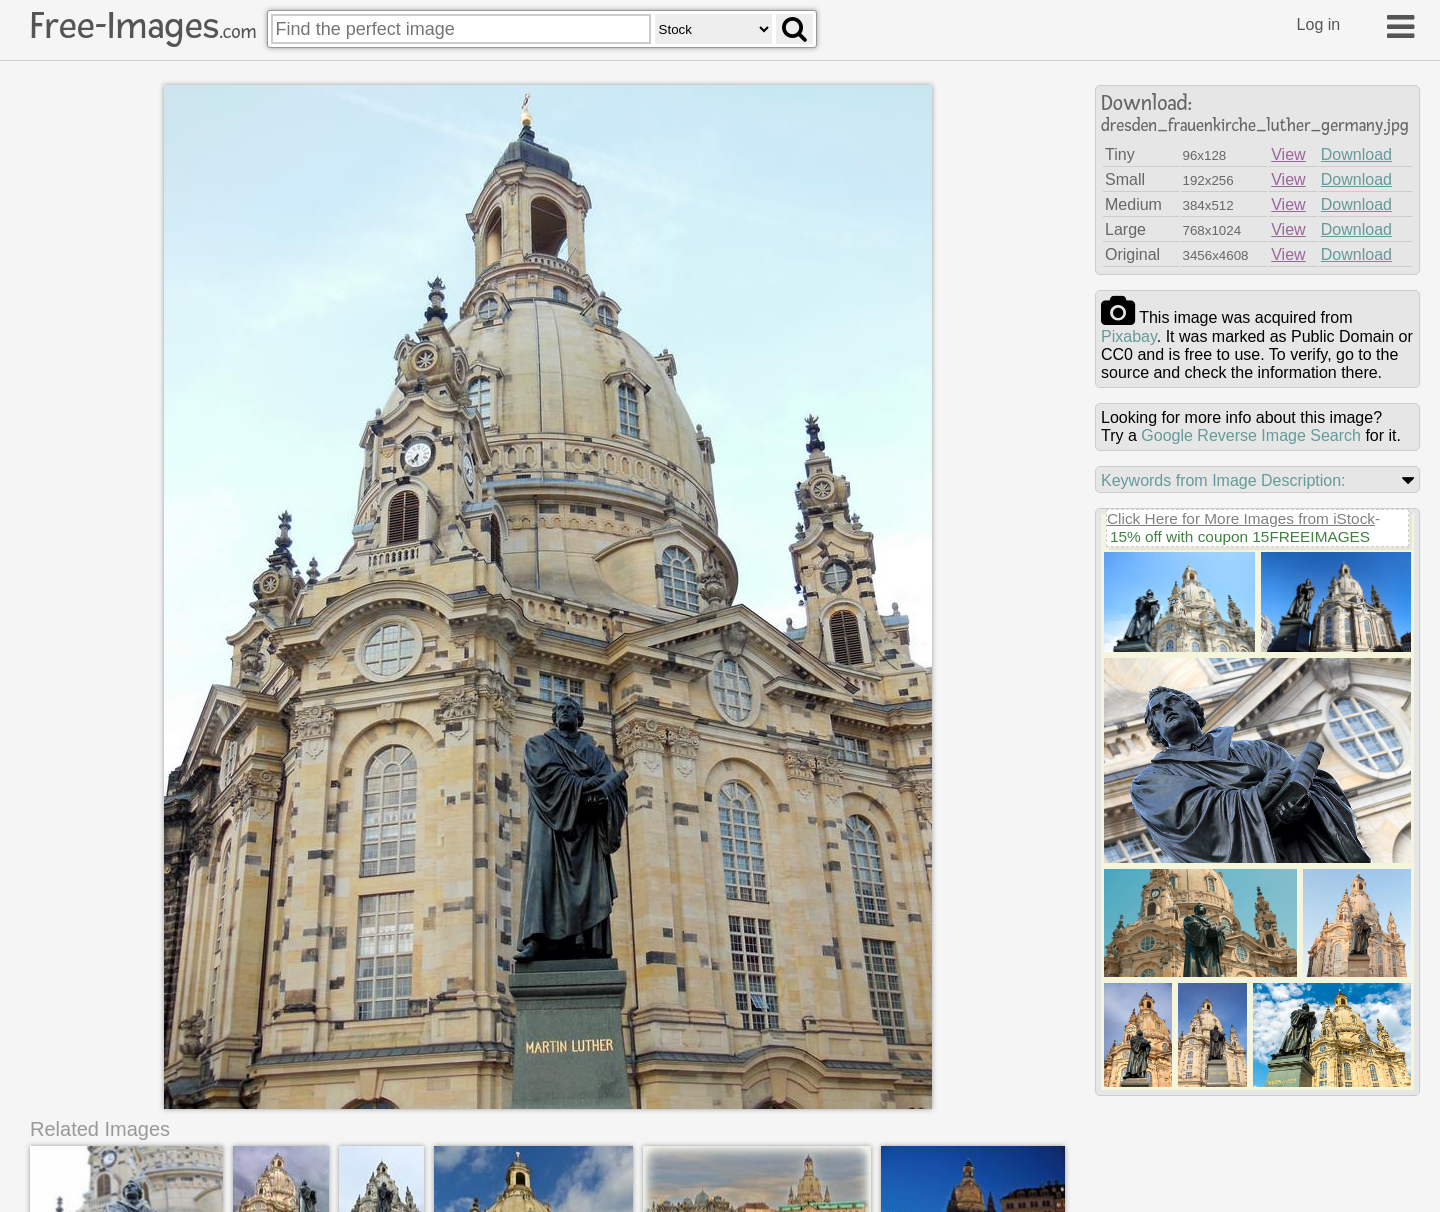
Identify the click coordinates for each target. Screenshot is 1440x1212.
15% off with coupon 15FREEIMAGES (1240, 536)
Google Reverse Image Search (1251, 435)
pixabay (1129, 336)
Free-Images (143, 26)
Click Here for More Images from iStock (1241, 518)
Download (1356, 154)
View (1288, 154)
